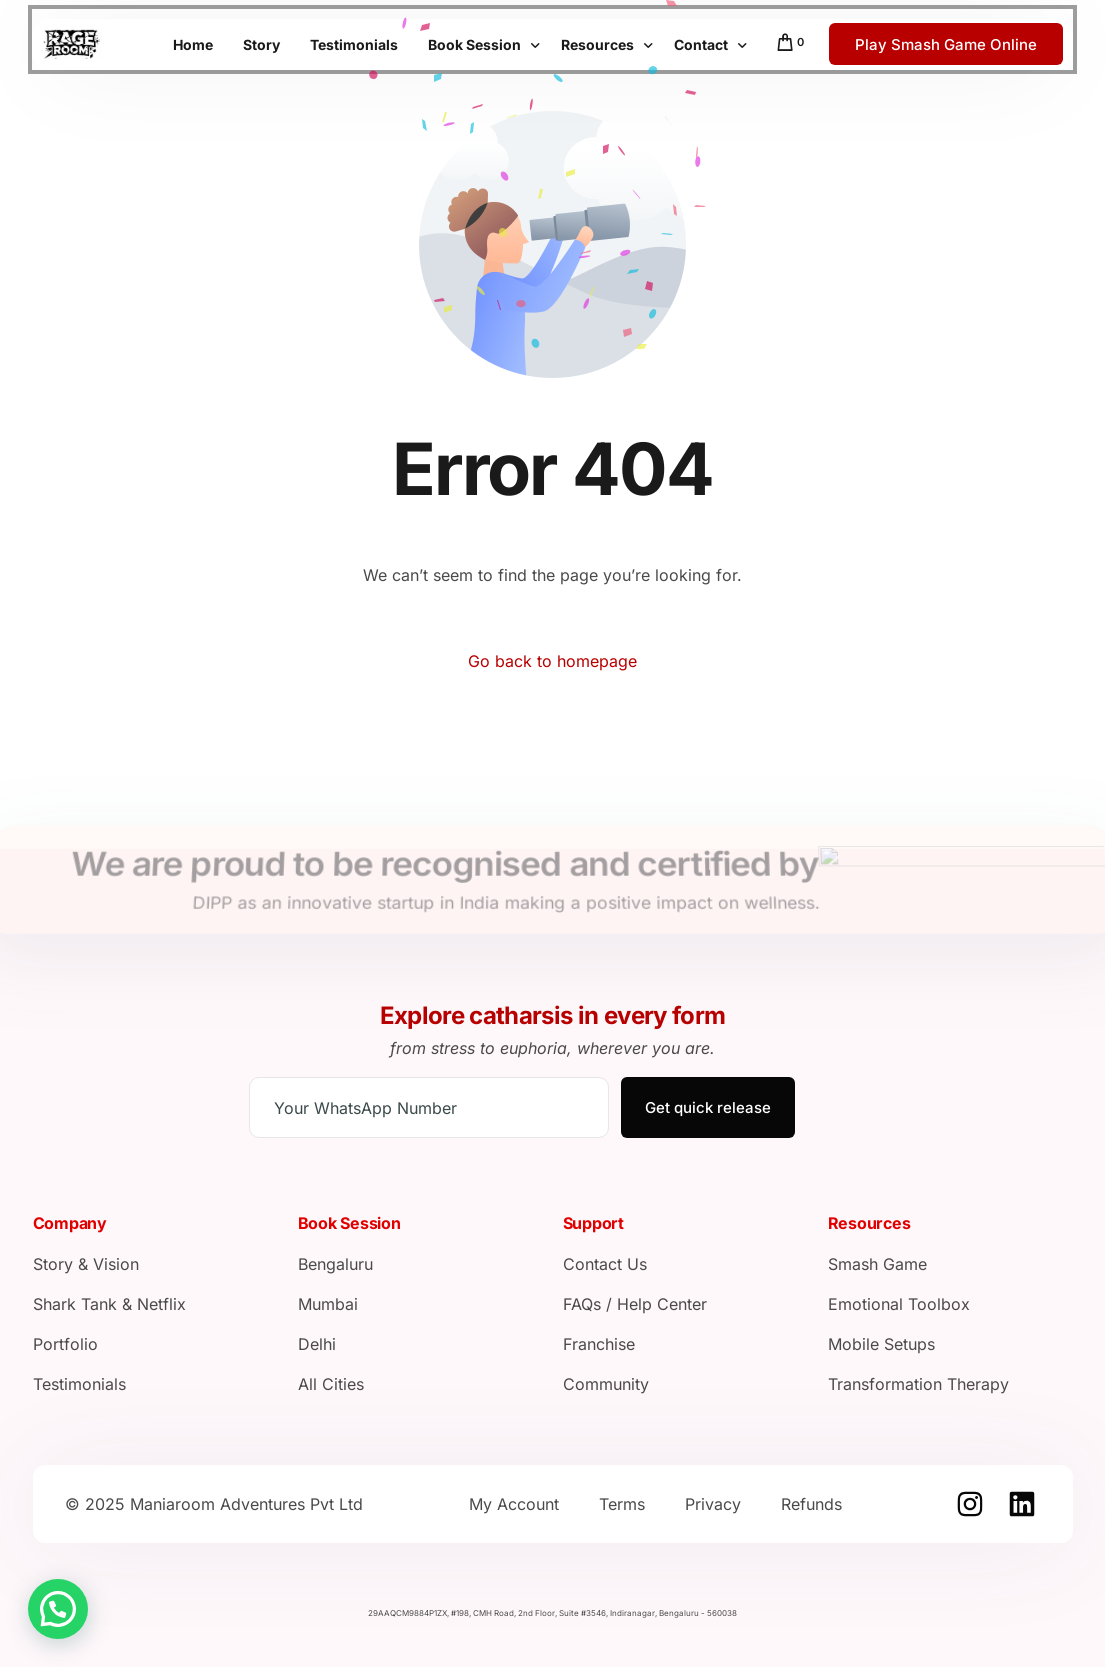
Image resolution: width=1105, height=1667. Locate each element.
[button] (58, 1609)
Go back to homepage (552, 661)
